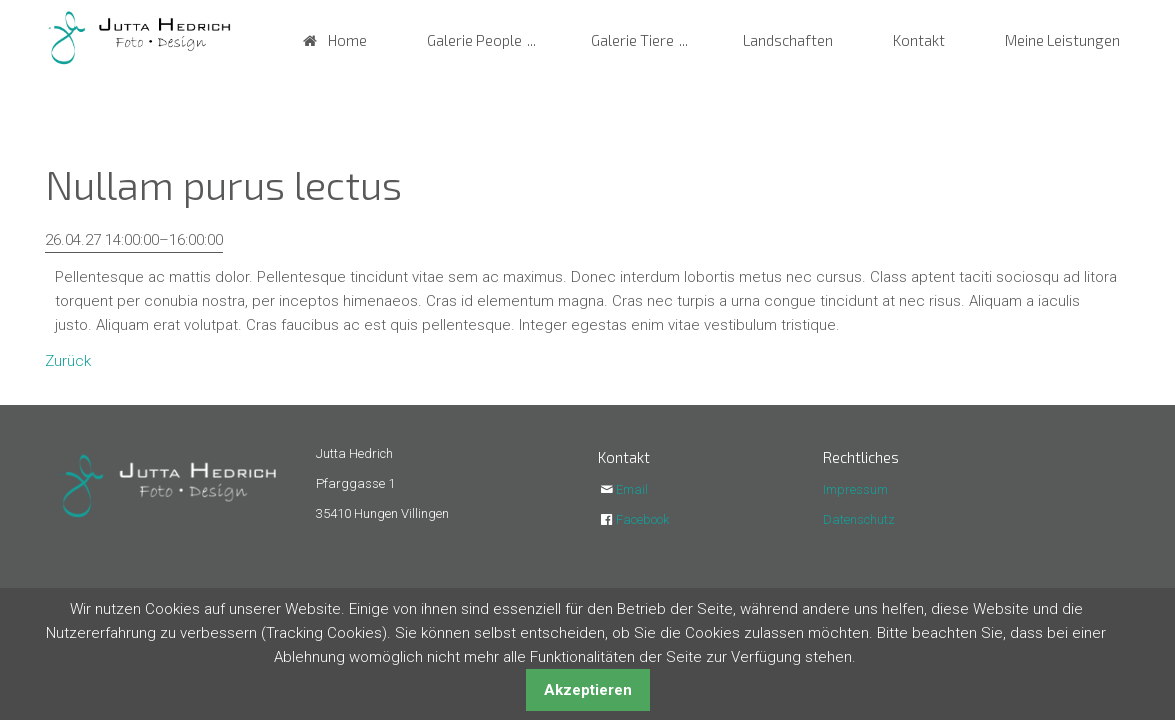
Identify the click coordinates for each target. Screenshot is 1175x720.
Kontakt (919, 40)
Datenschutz (859, 519)
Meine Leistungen (1062, 40)
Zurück (68, 361)
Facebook (642, 519)
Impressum (855, 489)
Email (632, 489)
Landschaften (788, 40)
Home (347, 40)
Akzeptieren (588, 690)
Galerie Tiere (632, 40)
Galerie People (474, 40)
